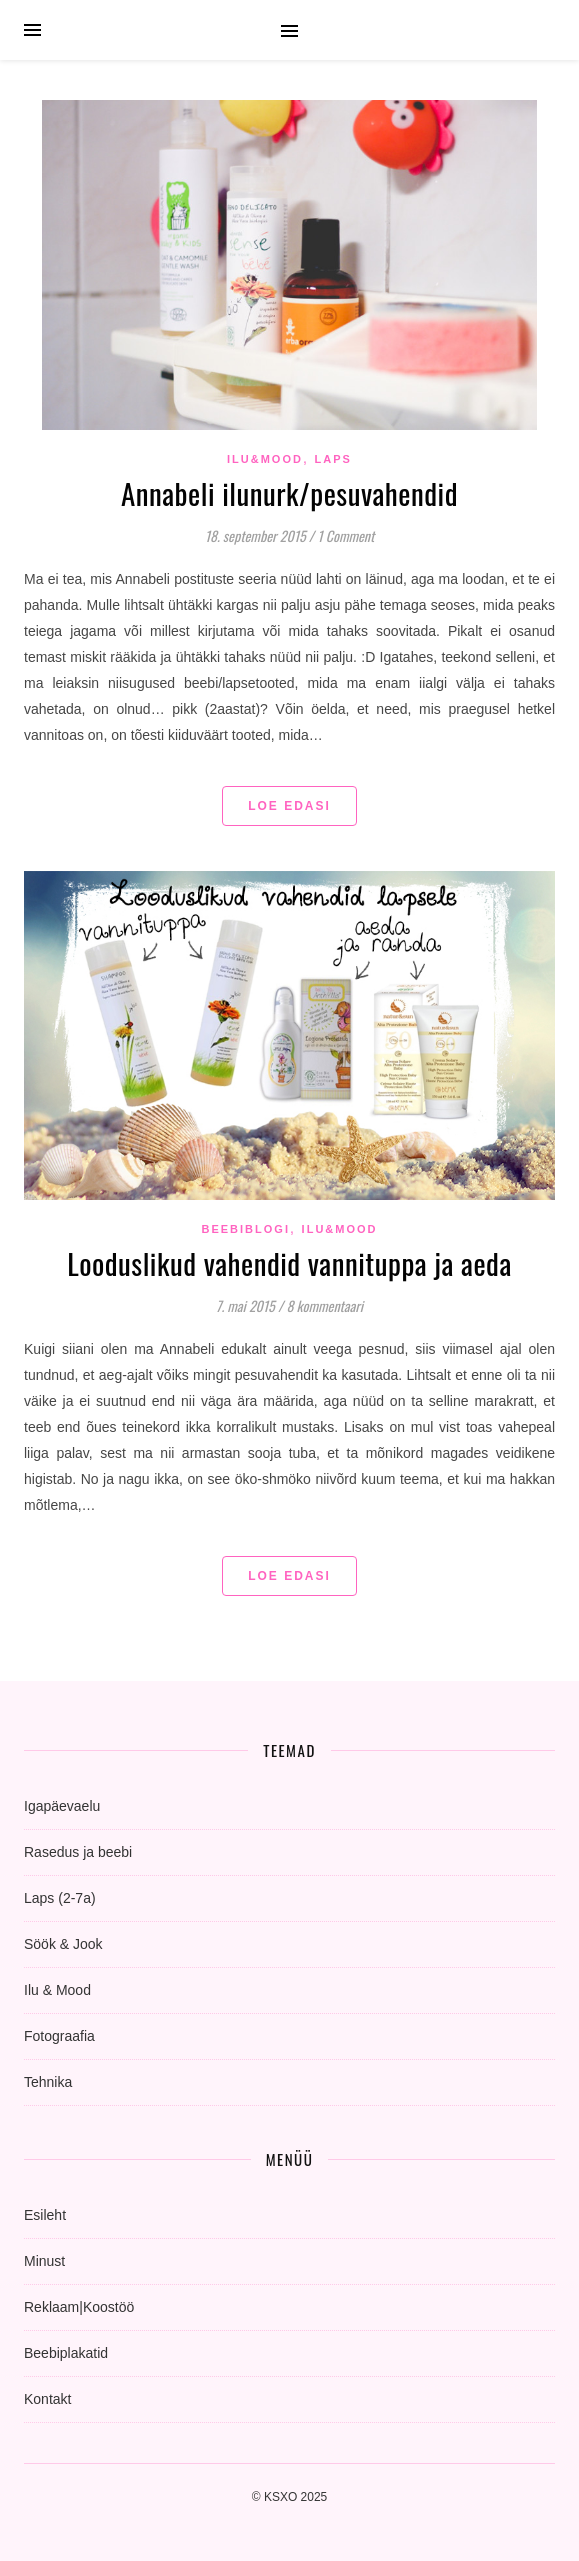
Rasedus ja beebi (78, 1852)
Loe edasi (289, 806)
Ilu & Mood (57, 1990)
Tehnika (48, 2082)
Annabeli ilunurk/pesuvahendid (289, 492)
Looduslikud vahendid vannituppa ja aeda (289, 1262)
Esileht (45, 2215)
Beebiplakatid (66, 2353)
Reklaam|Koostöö (79, 2307)
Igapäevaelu (62, 1806)
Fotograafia (59, 2036)
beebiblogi (245, 1229)
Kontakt (47, 2399)
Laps (333, 459)
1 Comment (345, 535)
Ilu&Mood (265, 459)
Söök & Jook (63, 1944)
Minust (44, 2261)
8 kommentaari (324, 1305)
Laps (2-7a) (60, 1898)
